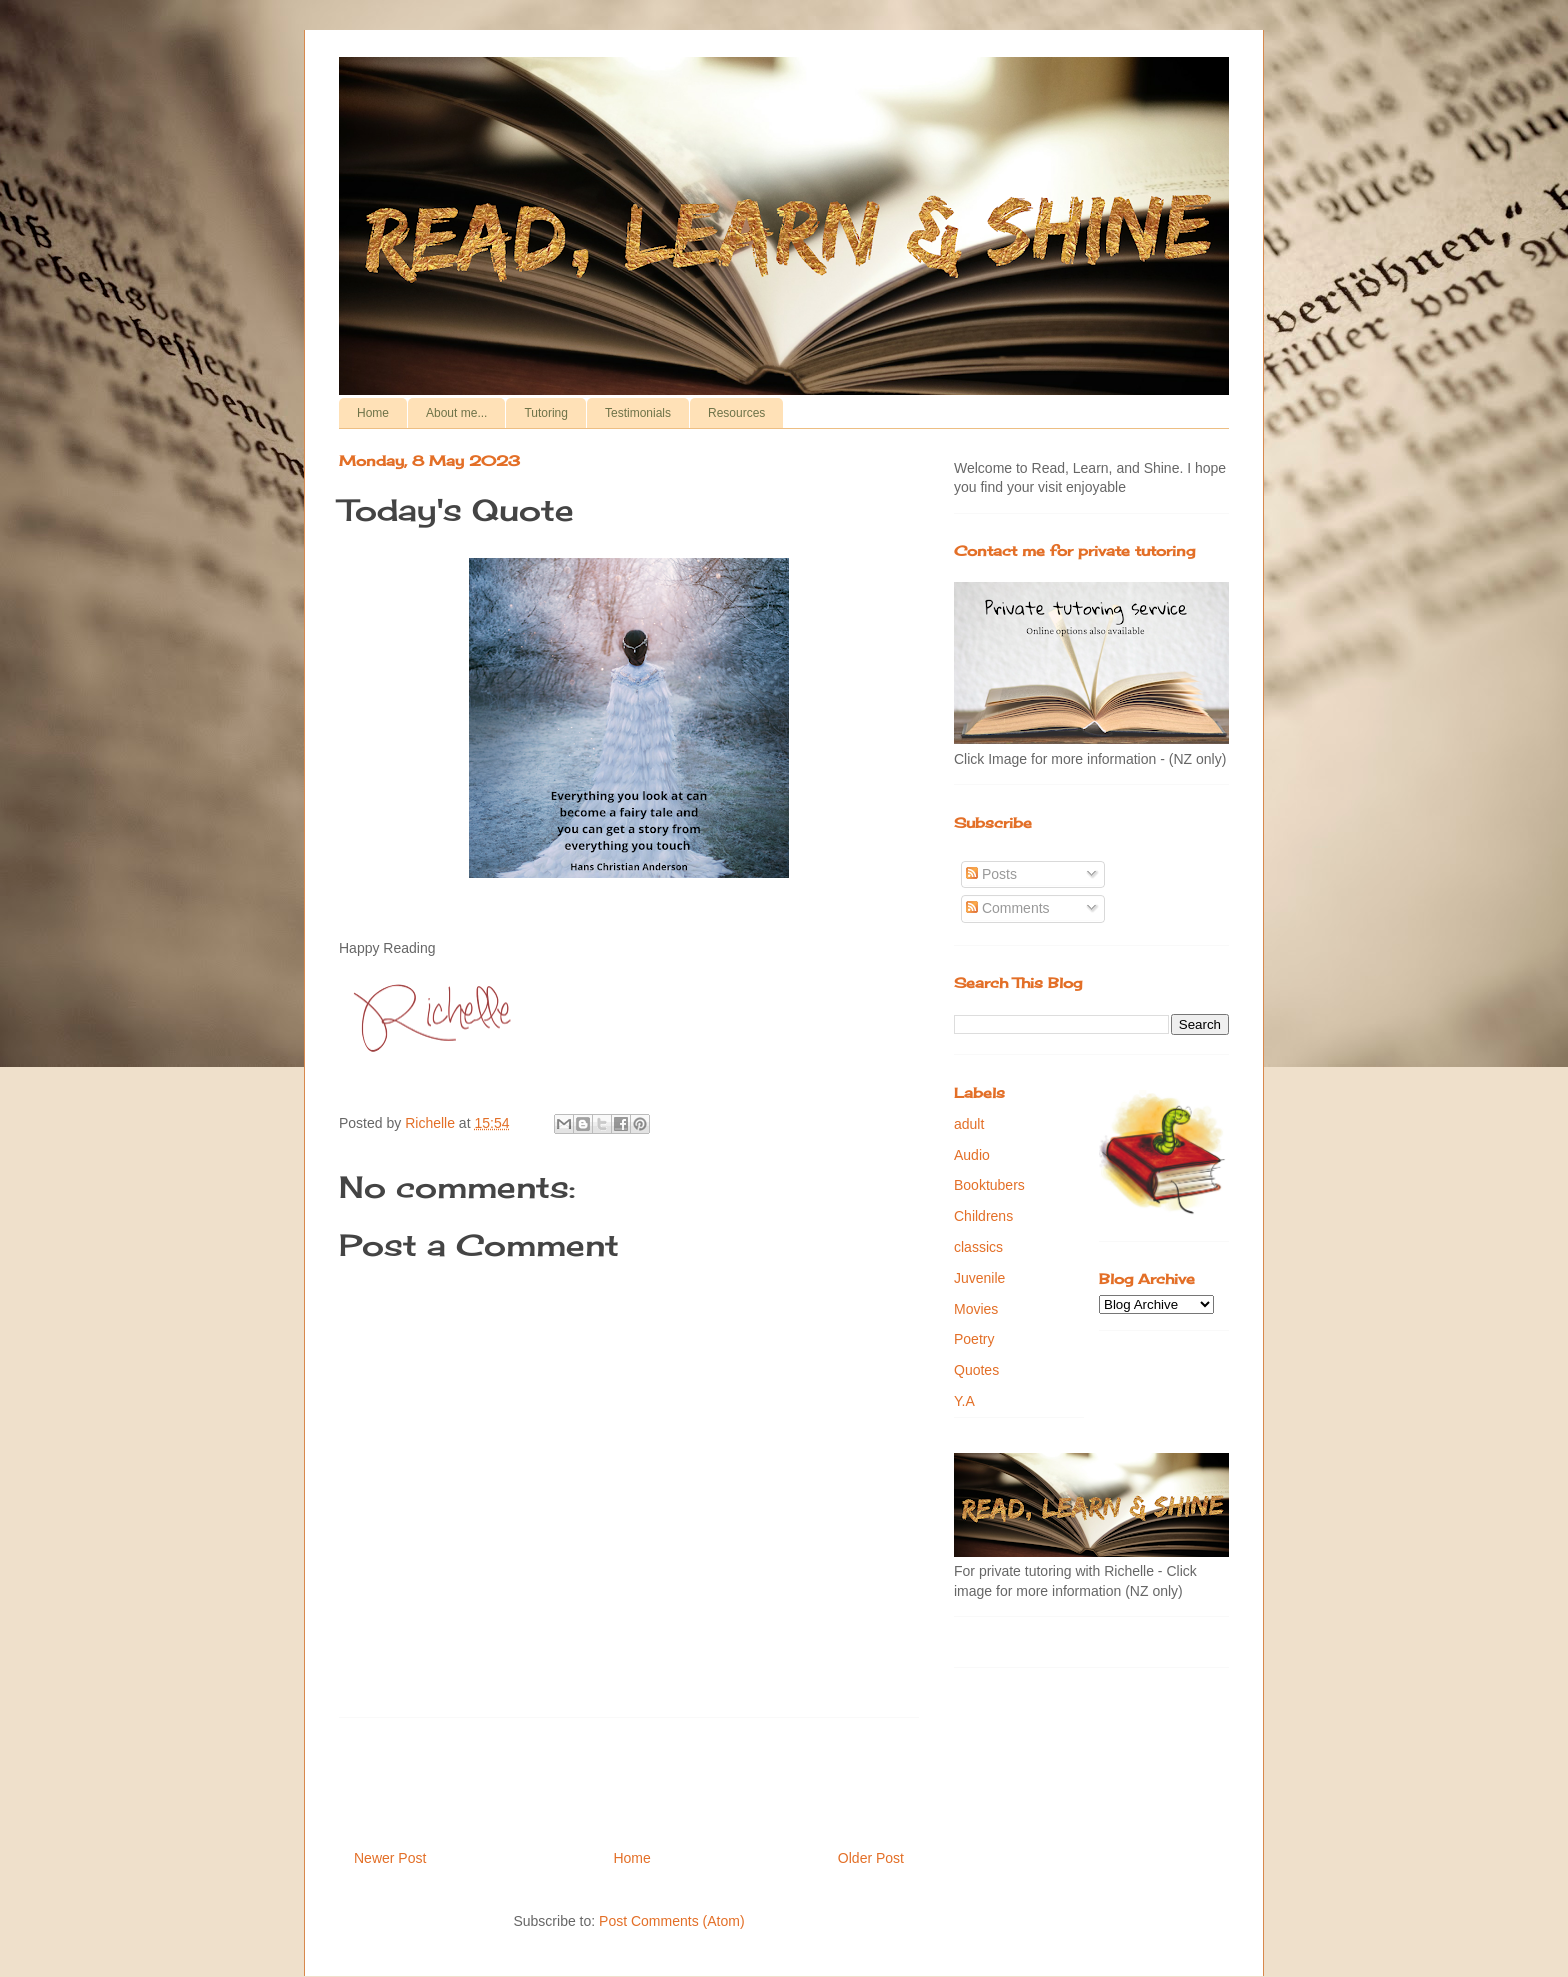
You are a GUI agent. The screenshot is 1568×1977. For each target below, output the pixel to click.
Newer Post (390, 1858)
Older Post (871, 1858)
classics (978, 1247)
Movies (976, 1309)
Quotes (976, 1370)
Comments (1008, 908)
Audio (972, 1155)
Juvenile (979, 1278)
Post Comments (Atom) (671, 1921)
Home (373, 413)
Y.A (964, 1401)
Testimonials (638, 413)
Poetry (974, 1339)
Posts (991, 874)
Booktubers (989, 1185)
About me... (456, 413)
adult (969, 1124)
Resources (736, 413)
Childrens (983, 1216)
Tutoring (546, 413)
